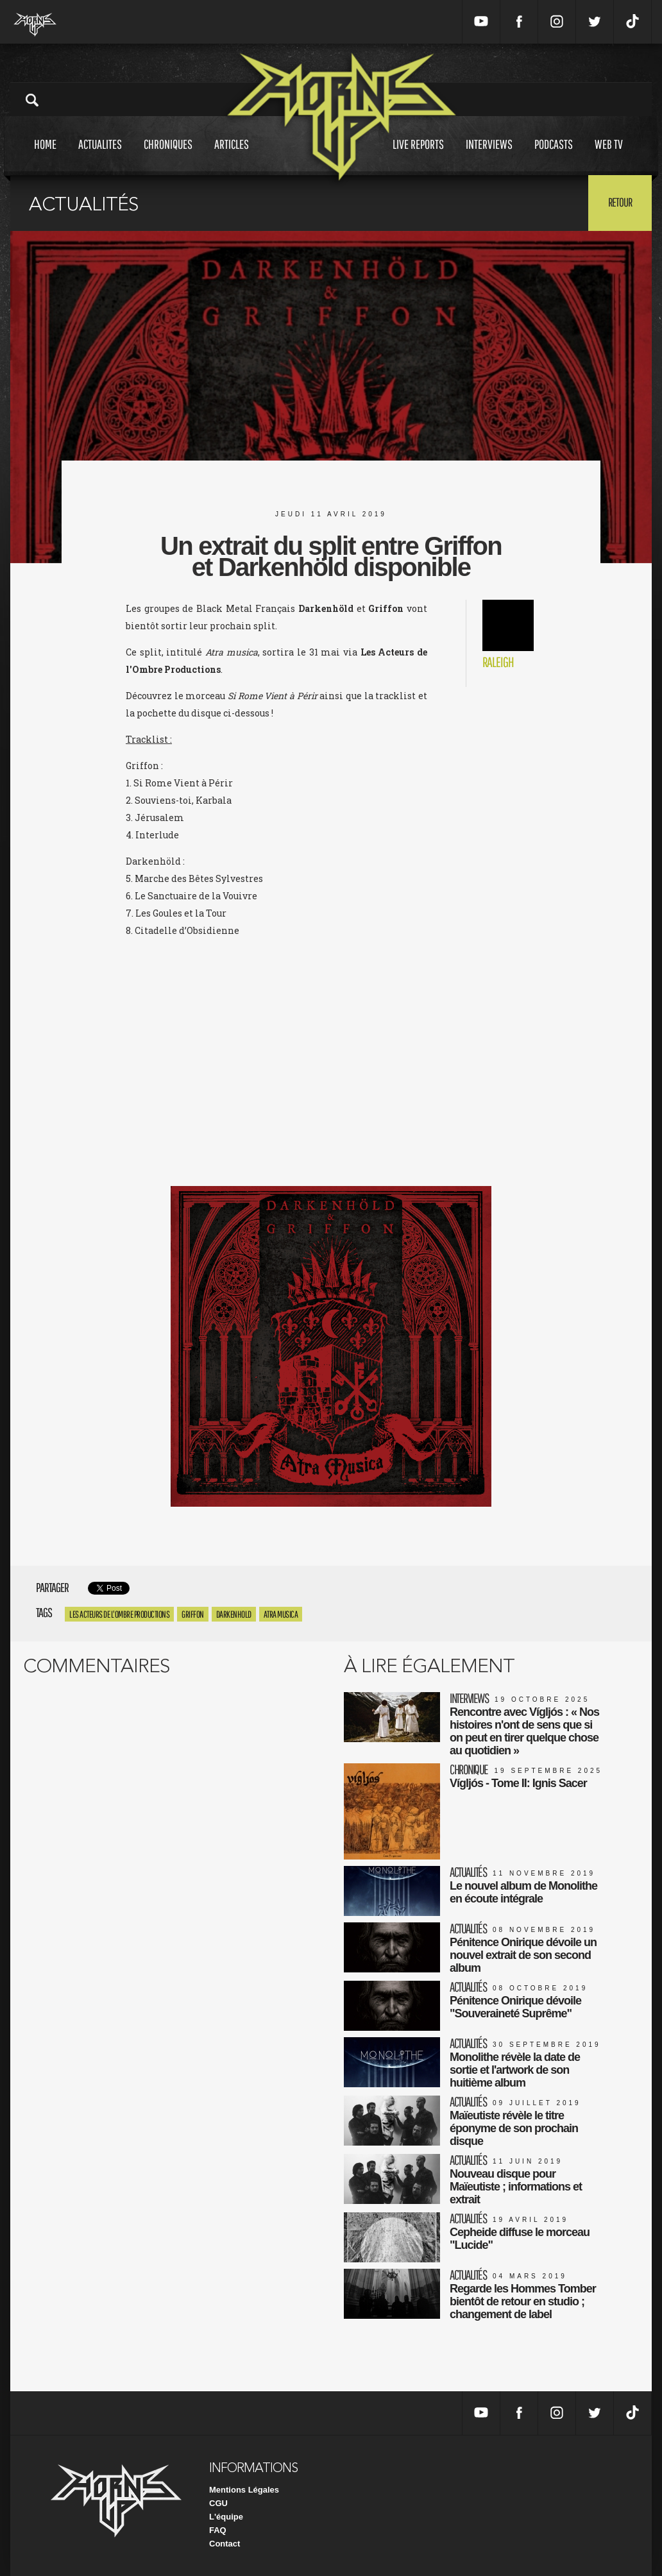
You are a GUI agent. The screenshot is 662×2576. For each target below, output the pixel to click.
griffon (193, 1614)
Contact (224, 2543)
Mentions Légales (244, 2490)
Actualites (100, 156)
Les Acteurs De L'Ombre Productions (119, 1614)
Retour (620, 202)
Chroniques (168, 156)
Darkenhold (233, 1614)
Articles (231, 156)
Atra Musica (281, 1614)
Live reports (418, 156)
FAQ (217, 2530)
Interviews (489, 156)
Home (45, 156)
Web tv (609, 156)
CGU (218, 2503)
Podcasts (553, 156)
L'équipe (226, 2516)
